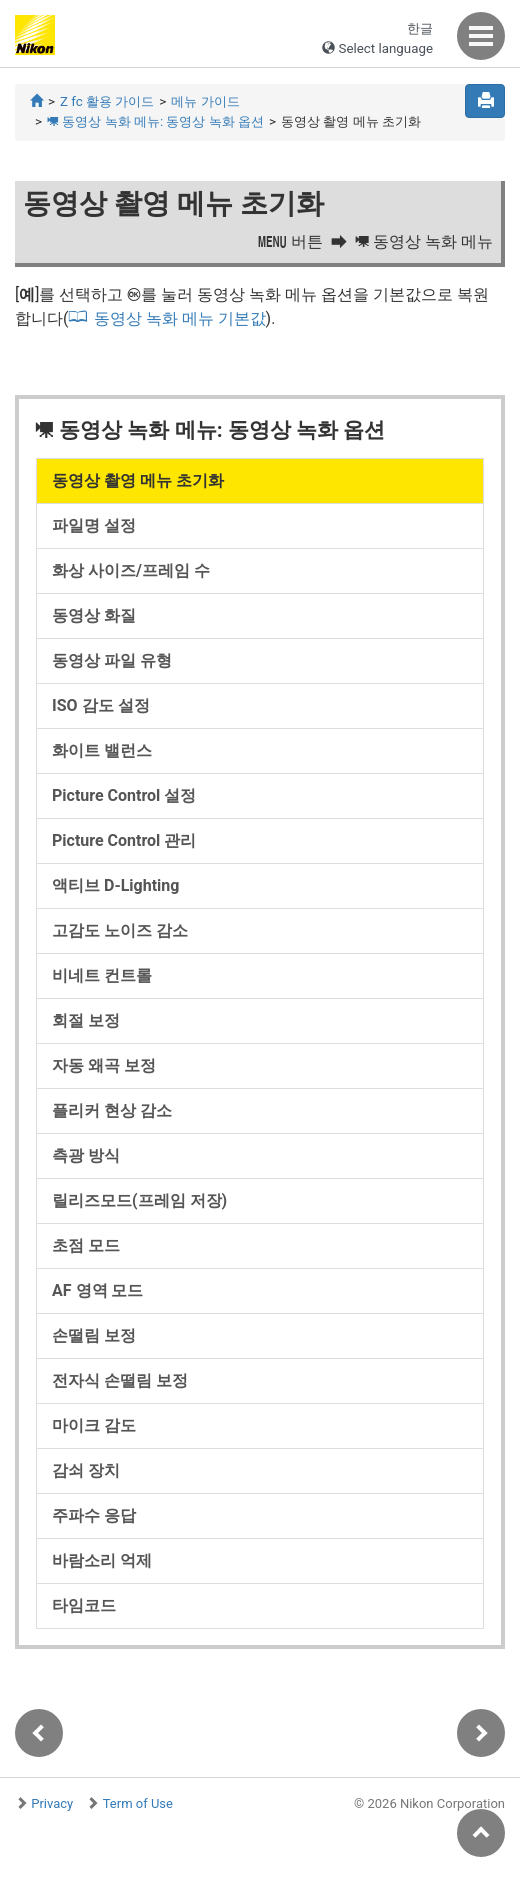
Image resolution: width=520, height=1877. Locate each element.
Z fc (107, 101)
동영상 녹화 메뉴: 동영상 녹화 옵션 (155, 121)
